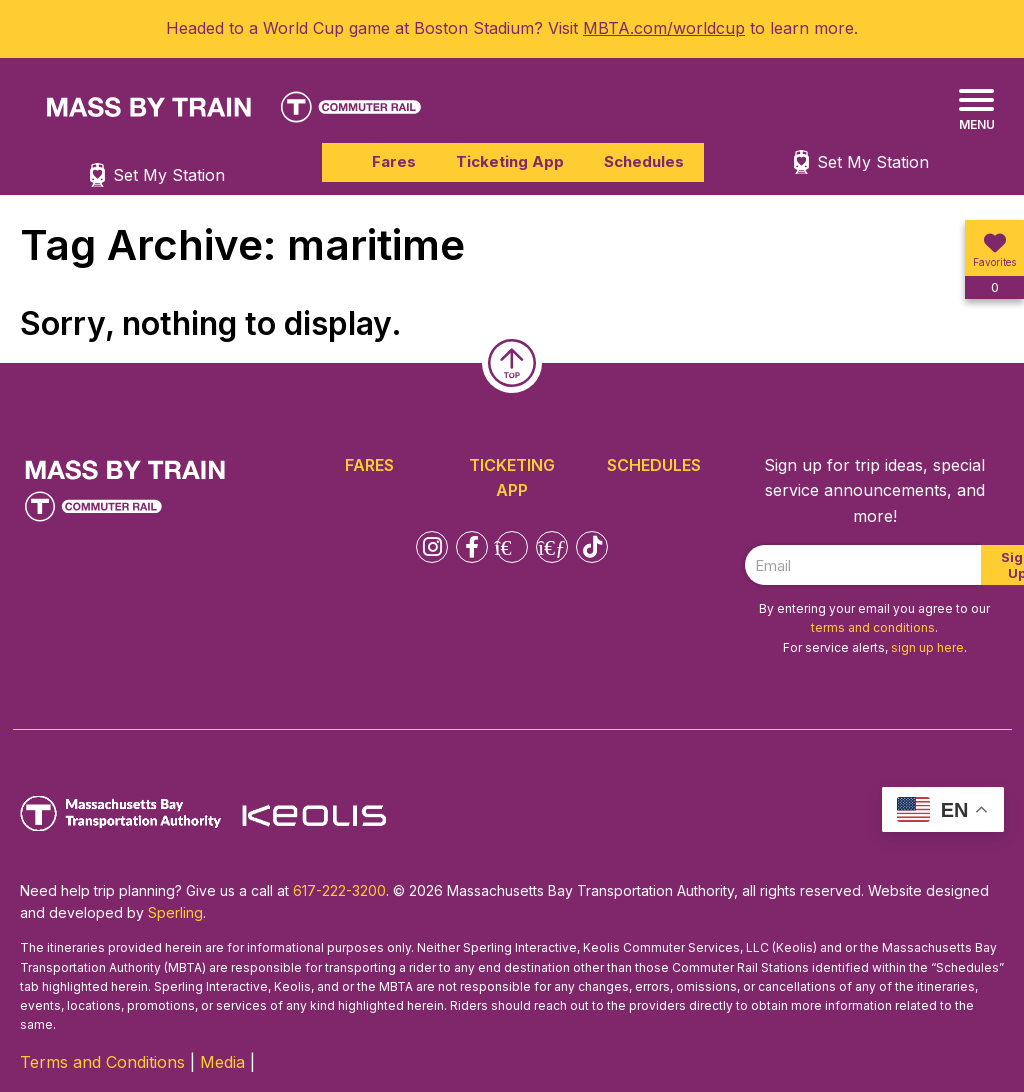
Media (222, 1062)
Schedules (644, 161)
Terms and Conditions (102, 1062)
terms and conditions (873, 627)
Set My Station (873, 162)
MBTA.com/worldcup (664, 28)
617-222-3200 (339, 890)
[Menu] (976, 110)
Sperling (175, 912)
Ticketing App (510, 161)
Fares (394, 161)
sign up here (927, 647)
